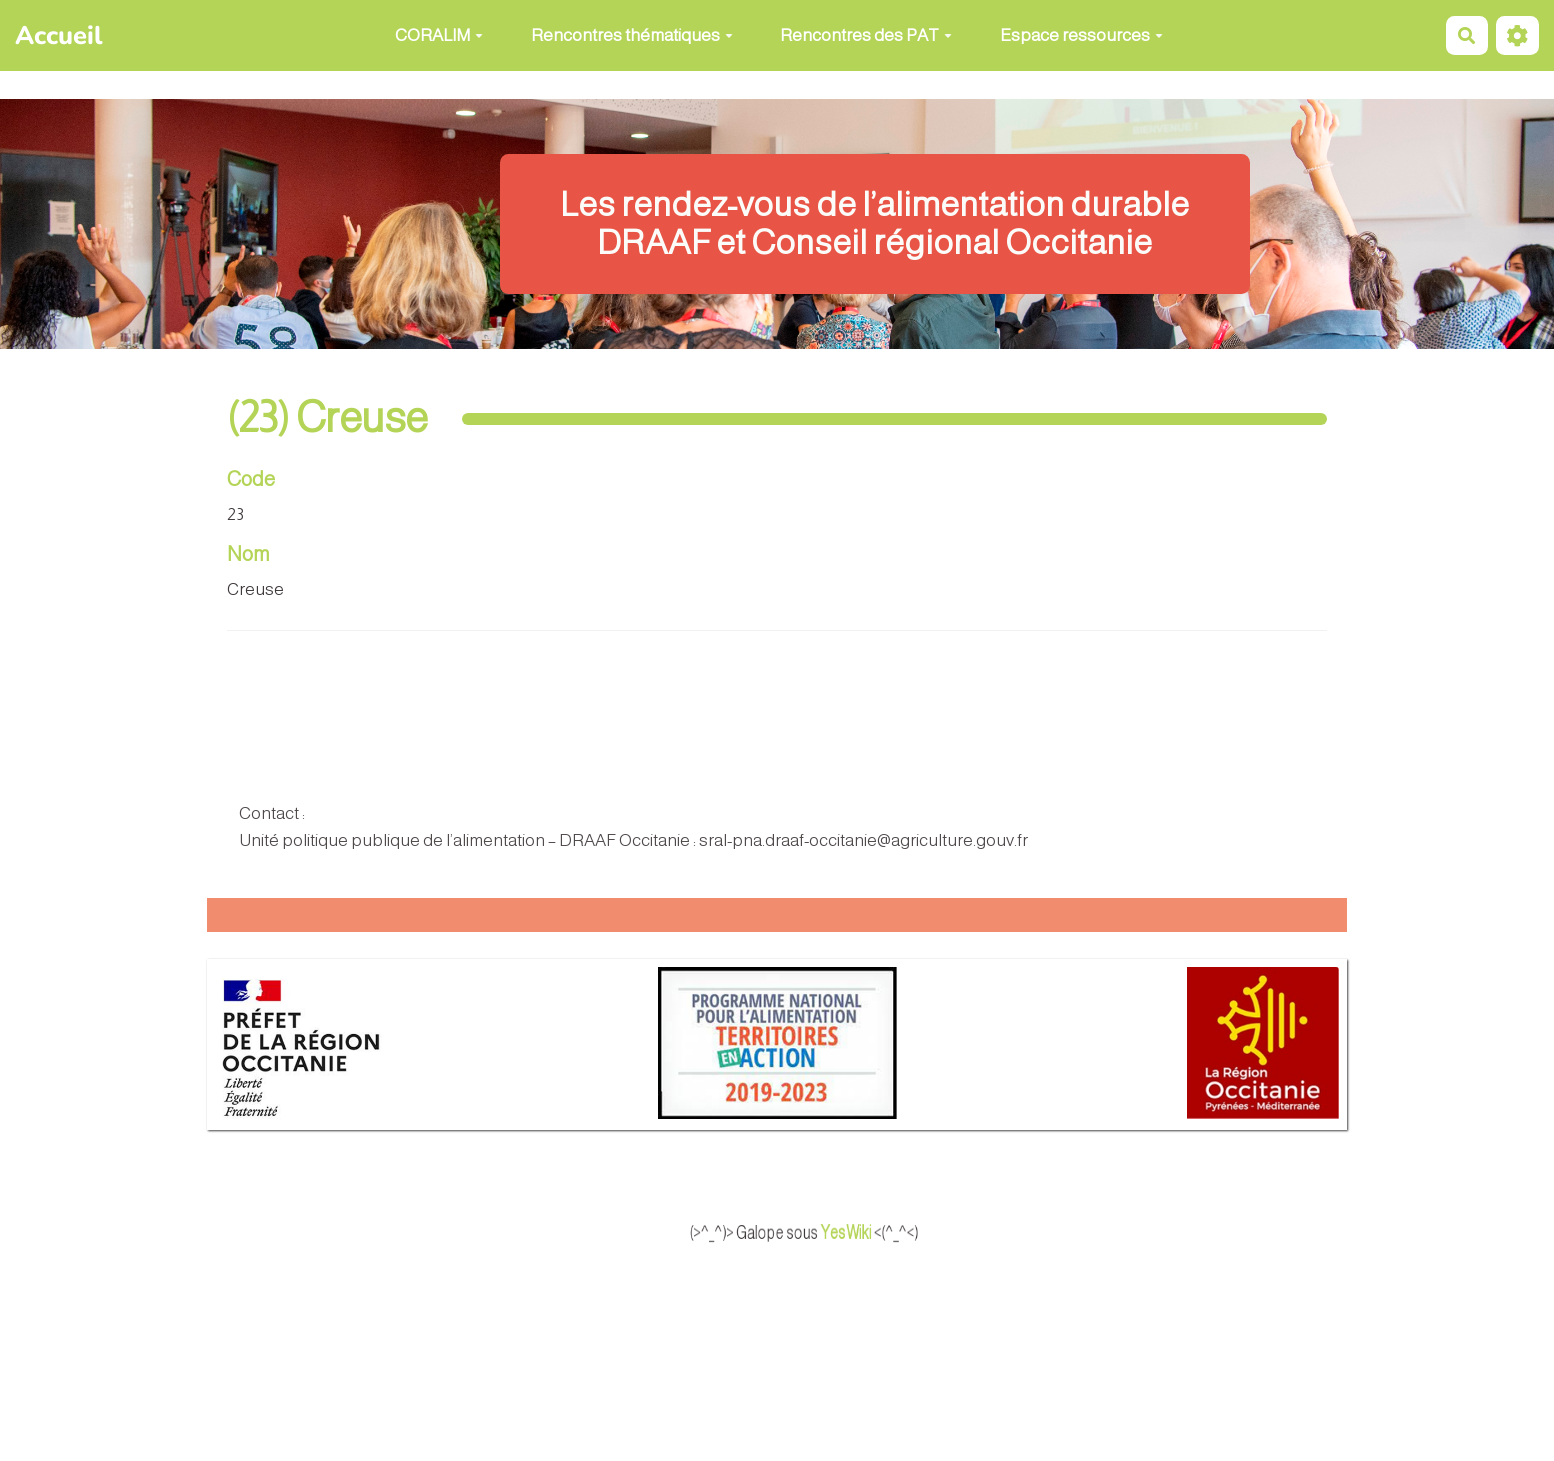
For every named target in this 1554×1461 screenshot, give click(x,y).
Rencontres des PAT (866, 35)
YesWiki (871, 1233)
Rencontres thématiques (632, 35)
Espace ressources (1081, 35)
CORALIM (439, 35)
